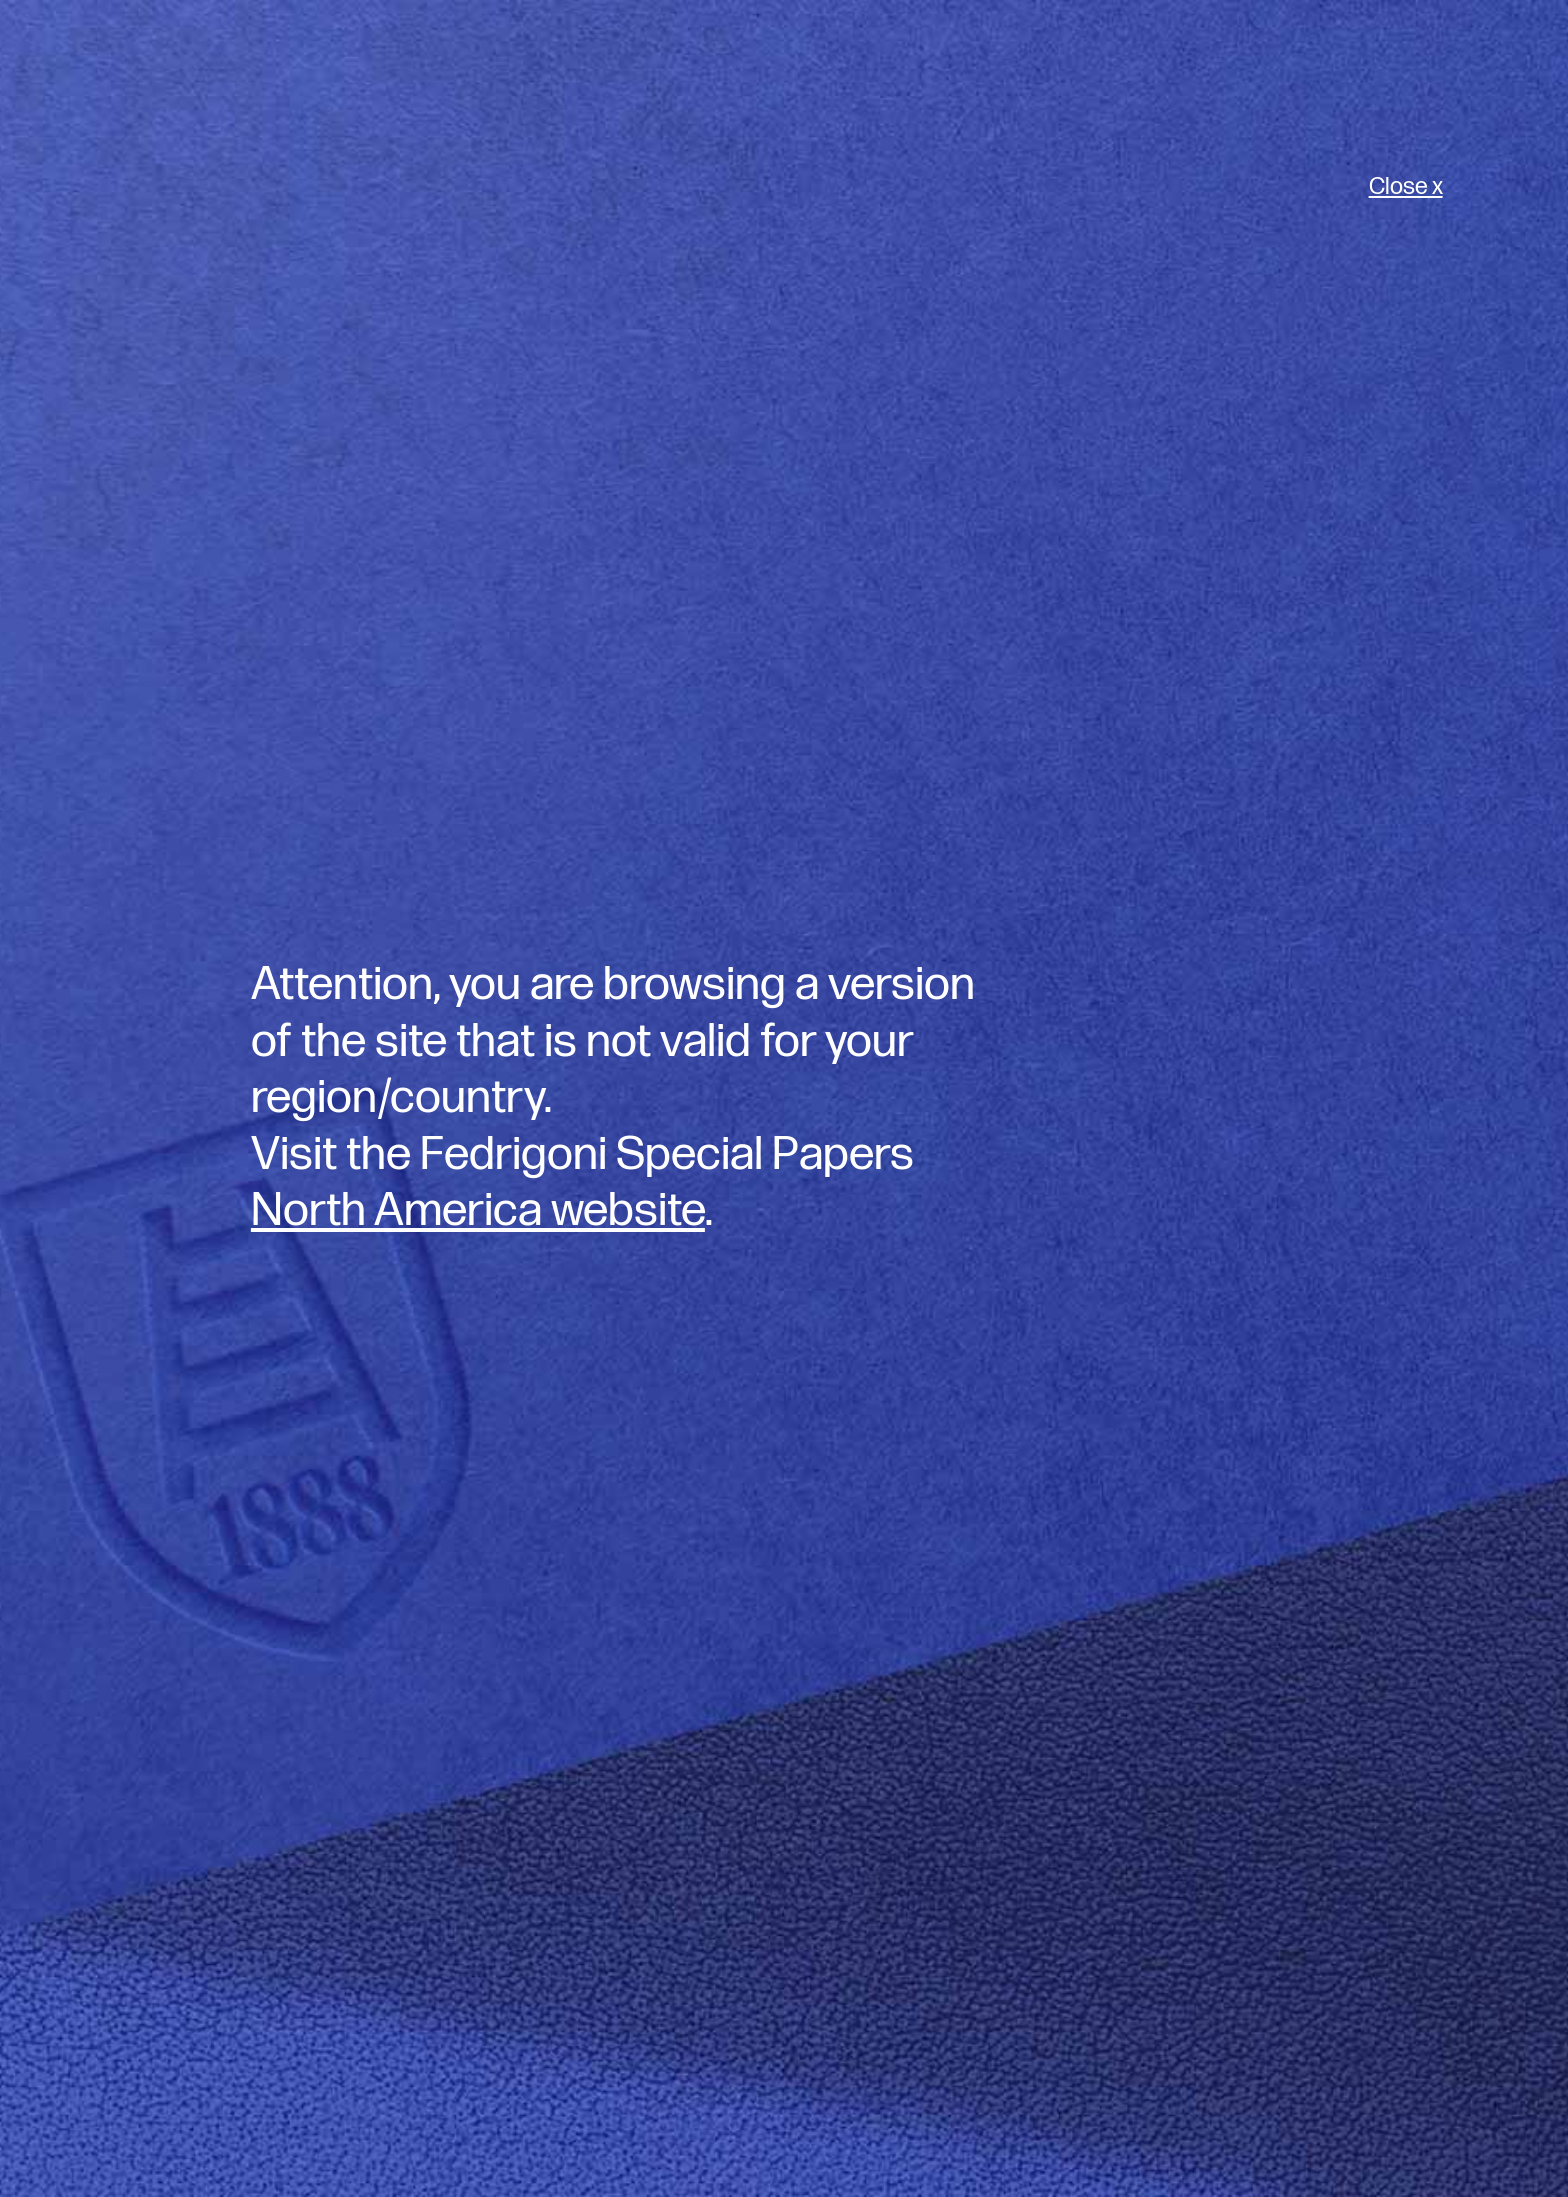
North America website (478, 1211)
